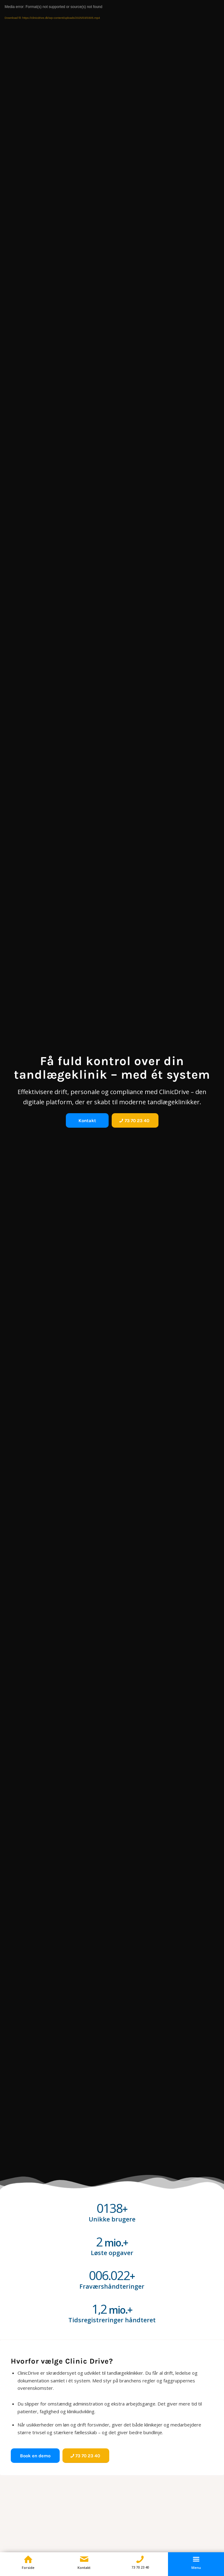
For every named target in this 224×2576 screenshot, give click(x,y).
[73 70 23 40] (135, 1120)
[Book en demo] (35, 2455)
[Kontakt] (87, 1120)
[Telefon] (140, 2559)
